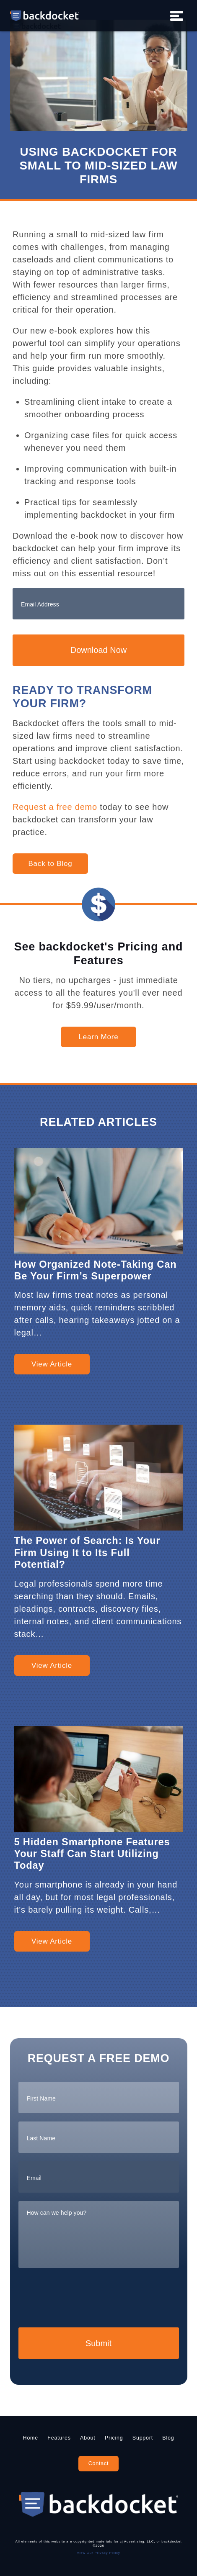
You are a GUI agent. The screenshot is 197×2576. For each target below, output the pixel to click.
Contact (98, 2463)
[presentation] (82, 2296)
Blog (168, 2438)
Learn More (99, 1037)
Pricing (114, 2438)
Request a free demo (55, 807)
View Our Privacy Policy (98, 2553)
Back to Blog (50, 864)
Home (30, 2438)
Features (58, 2438)
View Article (51, 1364)
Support (142, 2438)
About (87, 2438)
